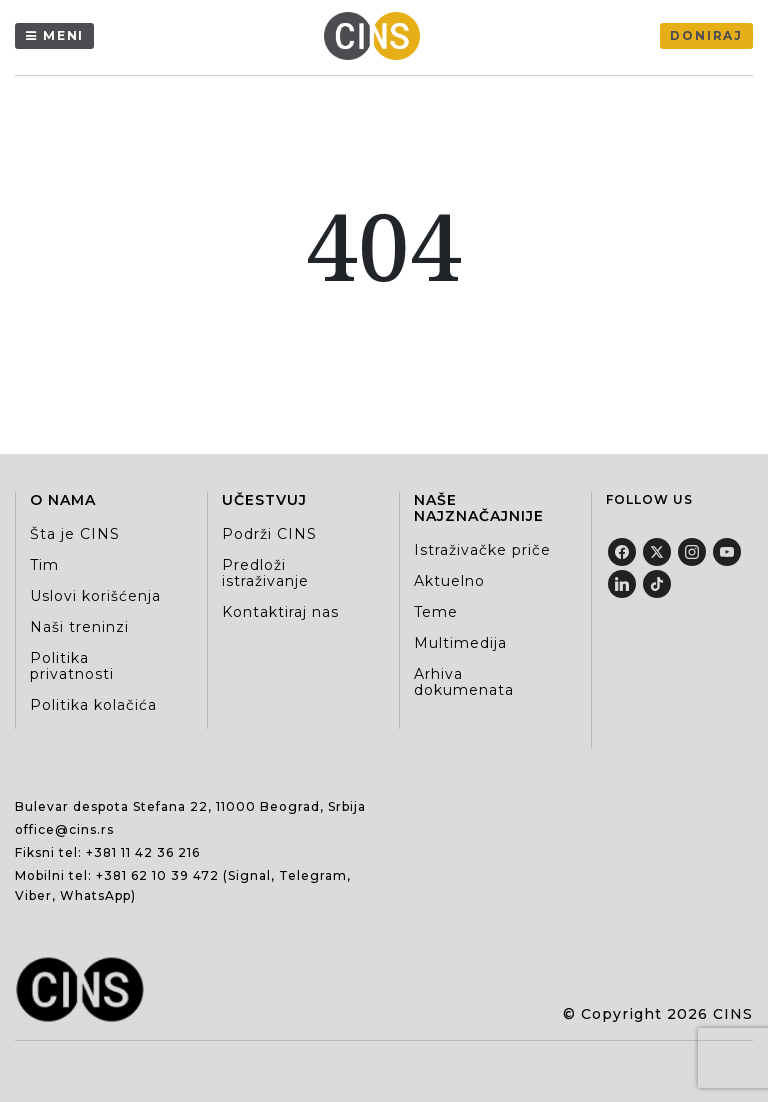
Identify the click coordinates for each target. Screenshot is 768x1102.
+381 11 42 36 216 (143, 852)
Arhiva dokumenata (464, 682)
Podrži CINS (269, 534)
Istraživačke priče (482, 550)
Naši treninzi (79, 627)
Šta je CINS (75, 534)
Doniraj (706, 35)
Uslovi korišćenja (95, 596)
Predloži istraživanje (265, 573)
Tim (44, 565)
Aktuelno (449, 581)
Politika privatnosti (72, 666)
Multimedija (460, 643)
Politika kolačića (93, 705)
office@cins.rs (64, 829)
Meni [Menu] (63, 35)
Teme (436, 612)
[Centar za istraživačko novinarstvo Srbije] (377, 36)
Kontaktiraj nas (280, 612)
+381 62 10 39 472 (157, 875)
